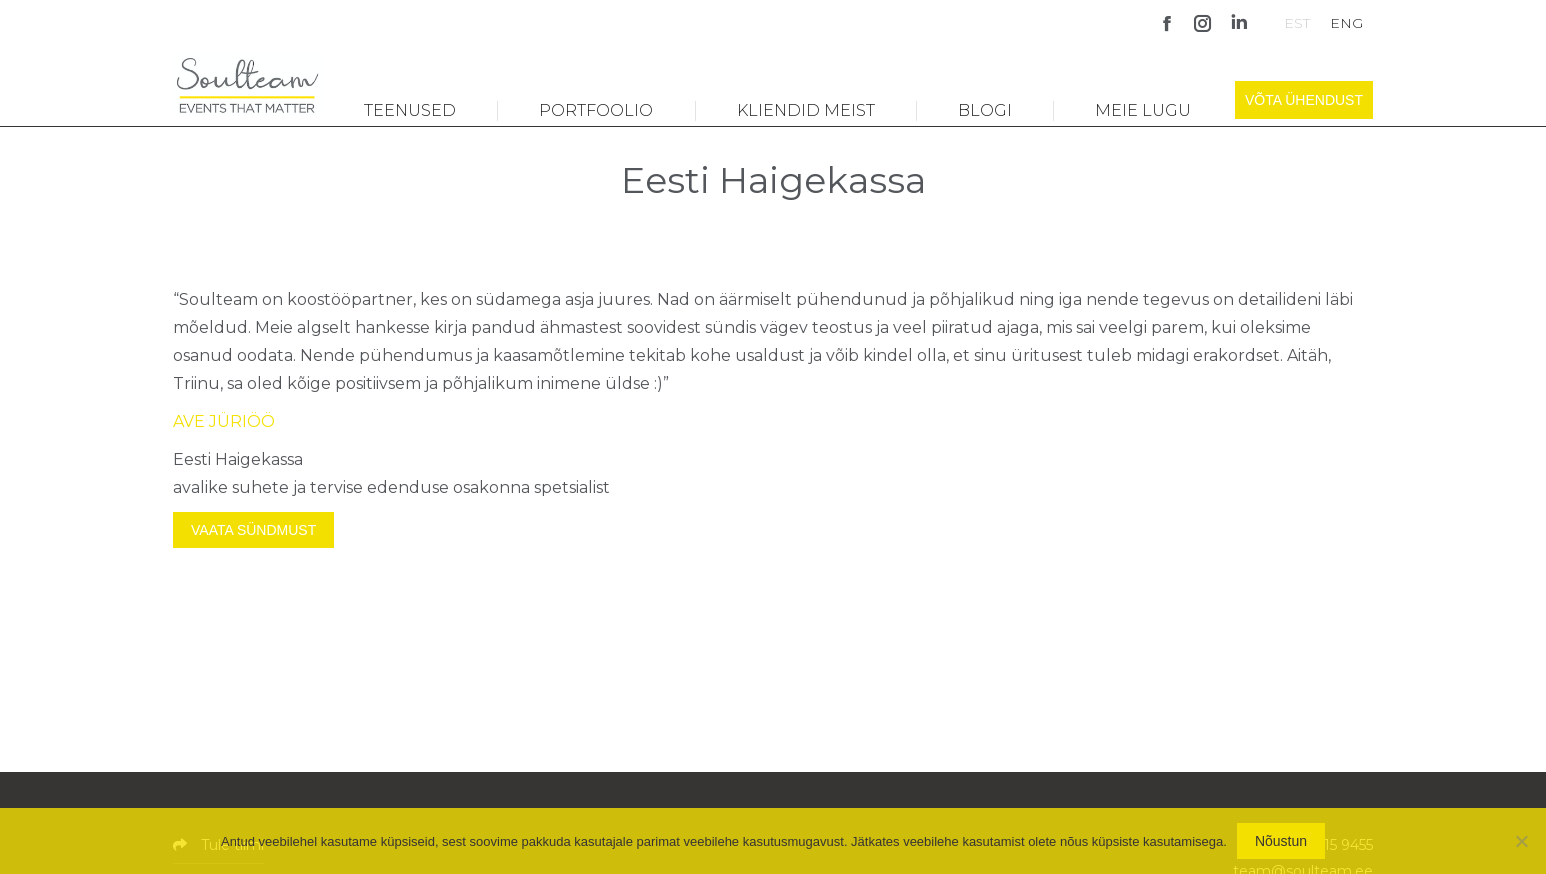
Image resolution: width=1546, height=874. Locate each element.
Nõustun (1281, 841)
